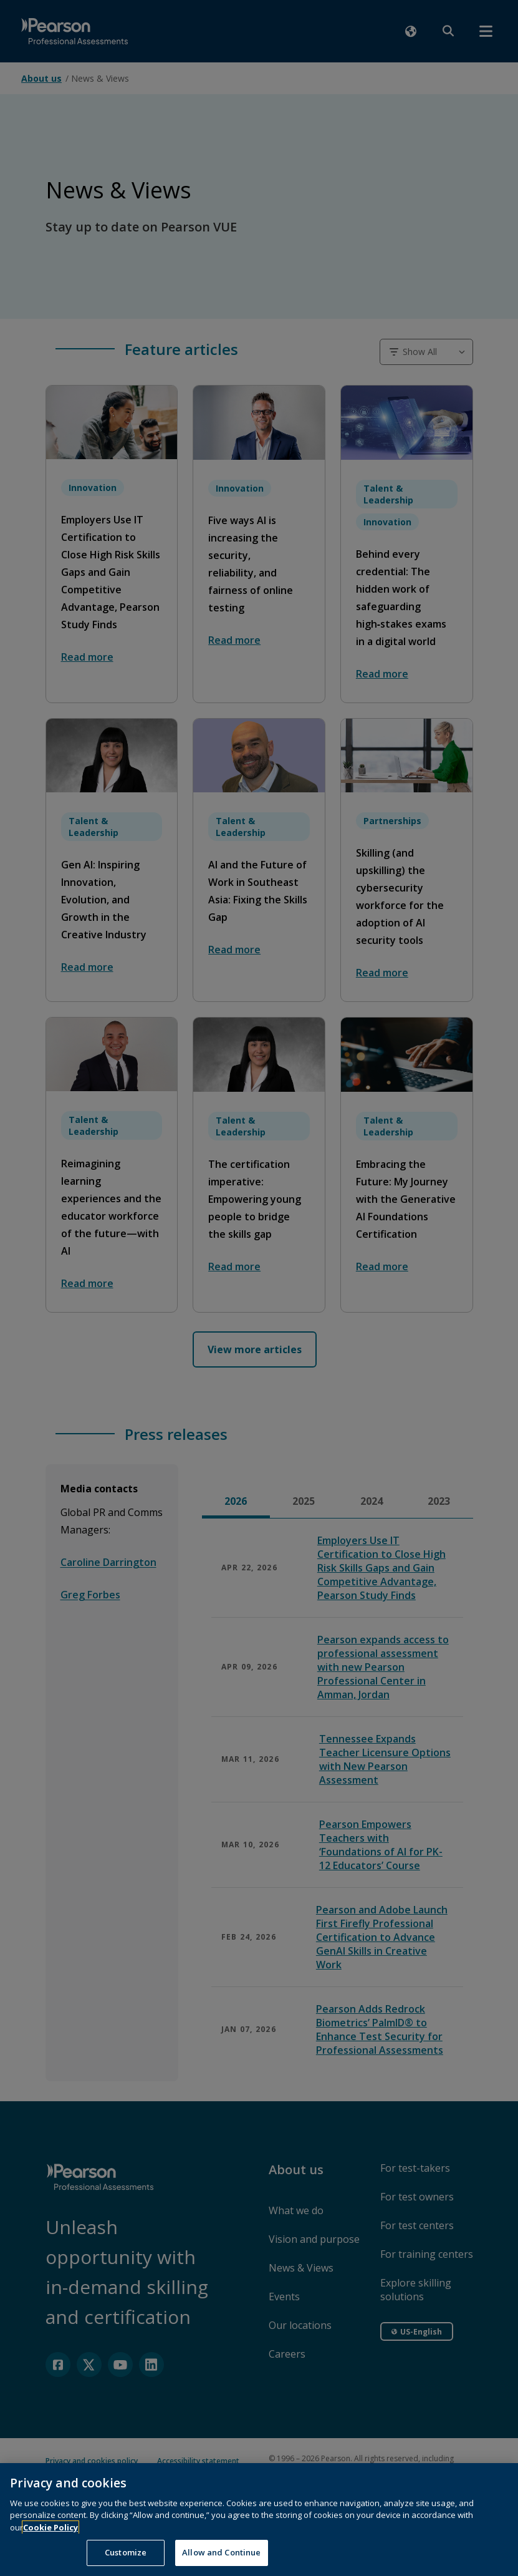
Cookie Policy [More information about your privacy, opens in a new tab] (50, 2543)
